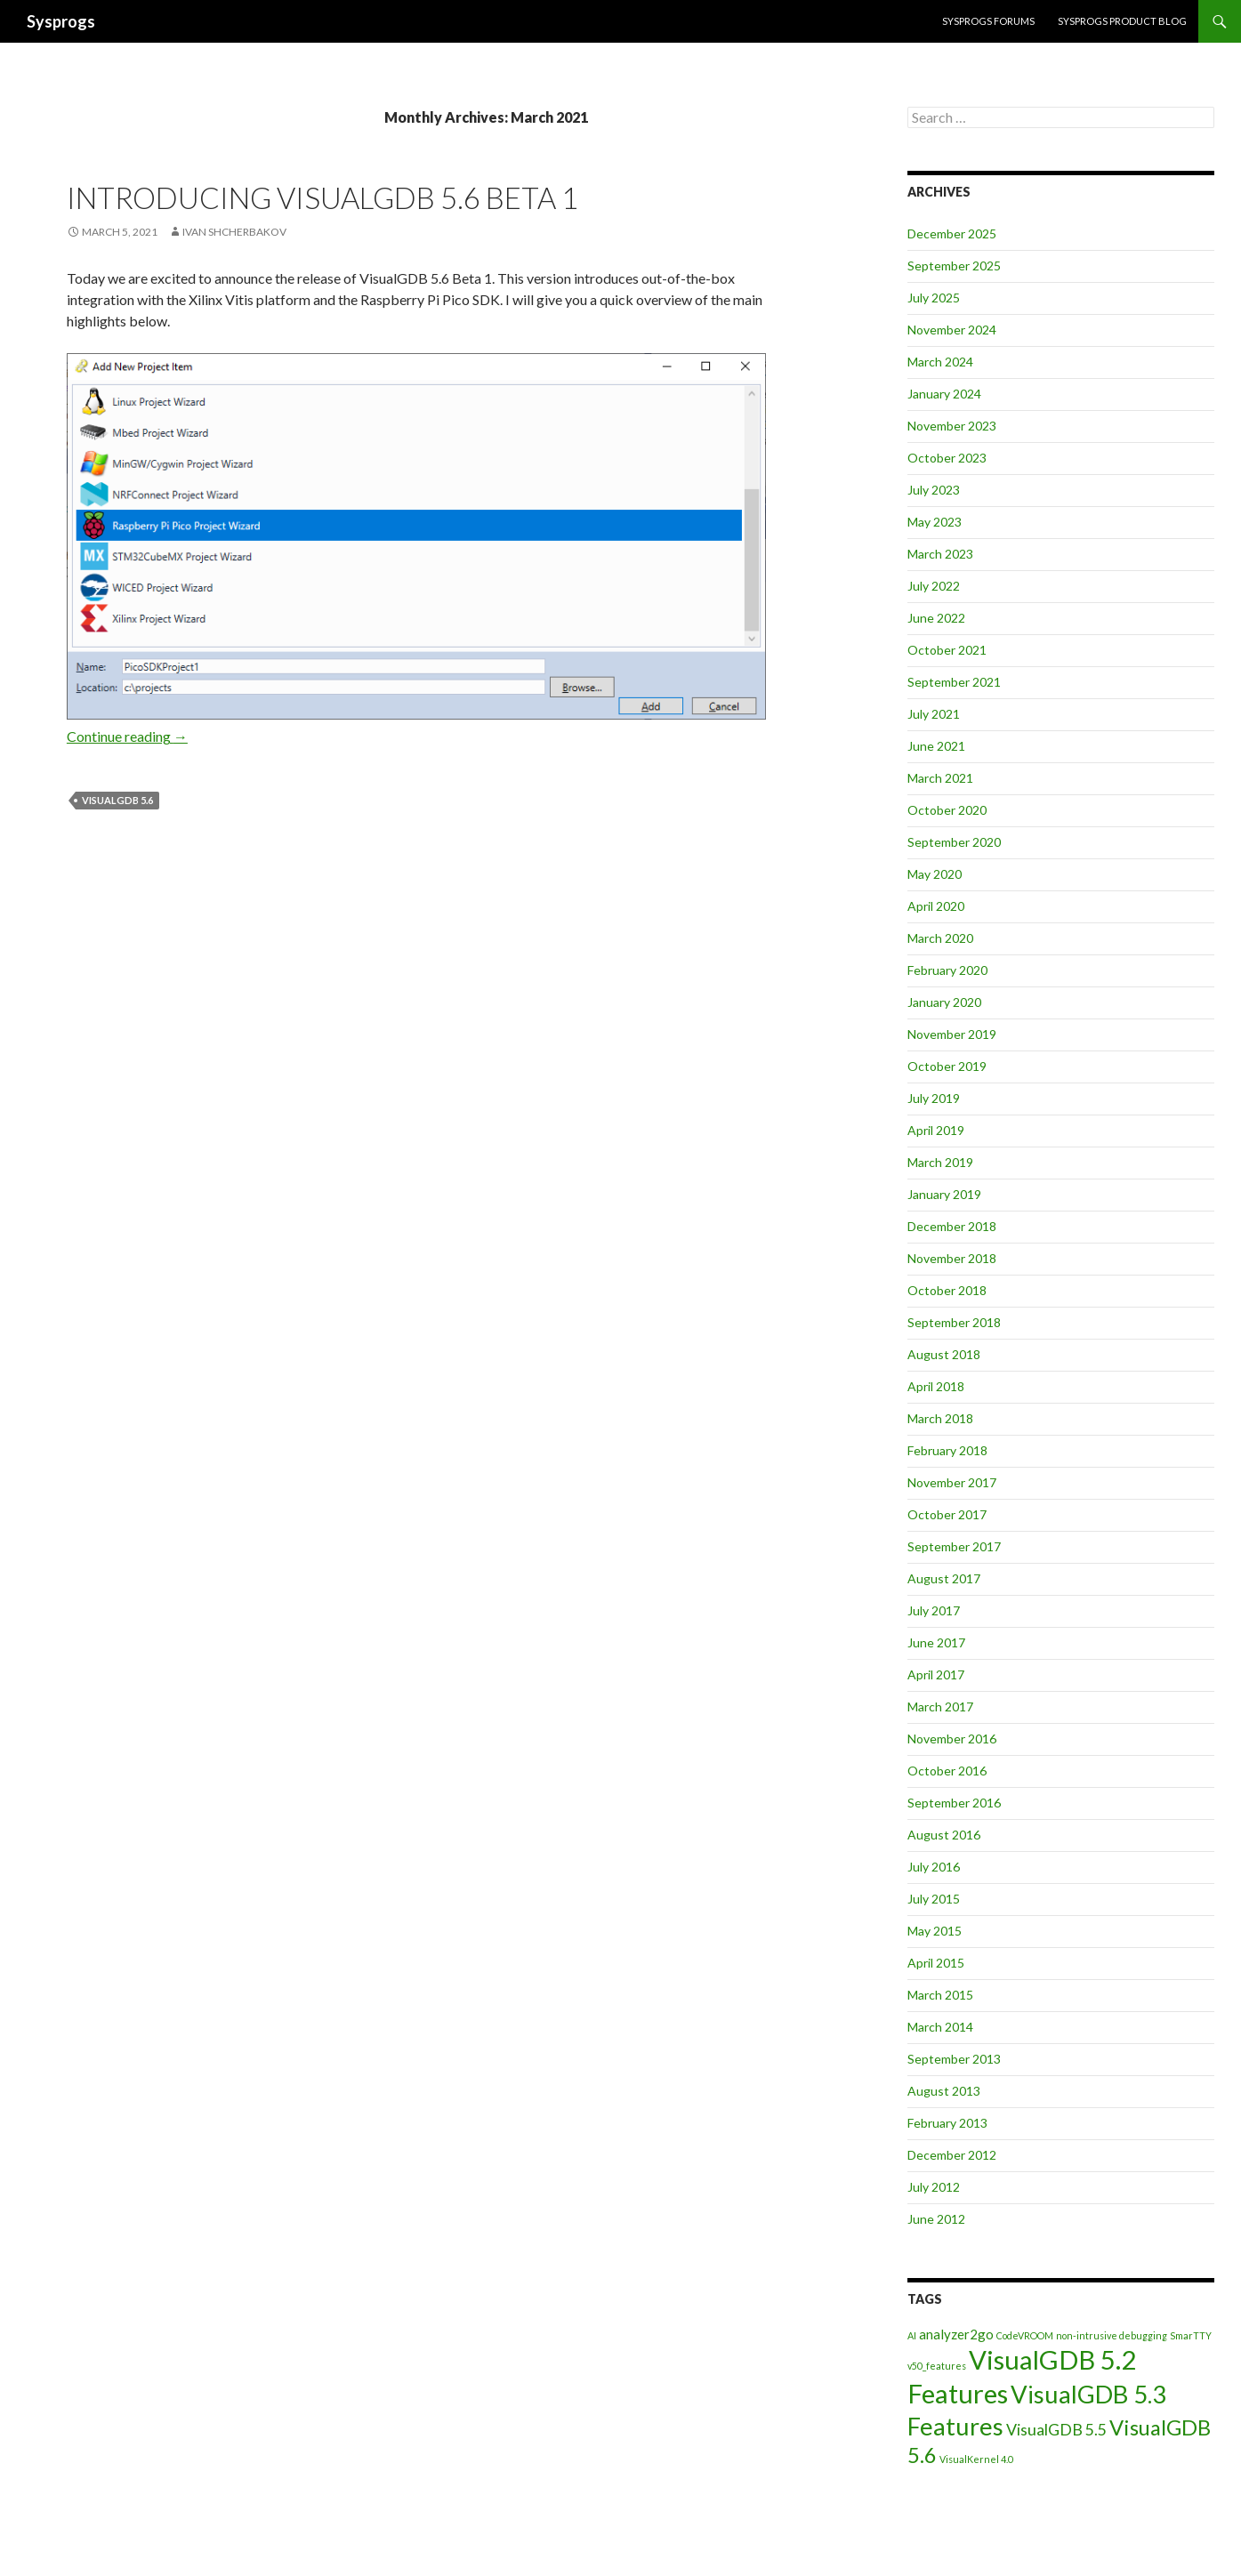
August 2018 (943, 1354)
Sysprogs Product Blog (1122, 21)
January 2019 (944, 1194)
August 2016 (943, 1834)
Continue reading (127, 736)
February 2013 (947, 2122)
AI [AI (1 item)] (911, 2335)
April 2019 (935, 1130)
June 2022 (936, 617)
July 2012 (933, 2186)
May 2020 (934, 873)
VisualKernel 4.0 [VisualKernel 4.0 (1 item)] (976, 2459)
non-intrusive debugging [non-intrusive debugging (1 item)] (1111, 2335)
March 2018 (940, 1418)
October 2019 (947, 1066)
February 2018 (947, 1450)
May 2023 (934, 521)
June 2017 (936, 1642)
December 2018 (951, 1226)
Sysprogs (61, 21)
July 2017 (933, 1610)
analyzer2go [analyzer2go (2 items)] (956, 2334)
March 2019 (940, 1162)
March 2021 (940, 777)
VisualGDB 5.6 (117, 800)
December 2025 (951, 233)
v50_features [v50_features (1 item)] (936, 2365)
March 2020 (940, 938)
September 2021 (954, 681)
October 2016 (947, 1770)
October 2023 (947, 457)
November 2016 (951, 1738)
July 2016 (933, 1866)
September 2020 (954, 841)
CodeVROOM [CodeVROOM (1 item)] (1024, 2335)
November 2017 (951, 1482)
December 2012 (951, 2154)
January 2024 (944, 393)
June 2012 (936, 2218)
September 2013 (954, 2058)
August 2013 (943, 2090)
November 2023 (951, 425)
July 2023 (933, 489)
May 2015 (934, 1930)
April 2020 (935, 906)
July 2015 (933, 1898)
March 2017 (940, 1706)
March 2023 (940, 553)
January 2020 (944, 1002)
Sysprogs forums (988, 21)
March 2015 (940, 1994)
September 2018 (954, 1322)
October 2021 (947, 649)
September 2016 (954, 1802)
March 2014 (940, 2026)
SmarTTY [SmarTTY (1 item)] (1191, 2335)
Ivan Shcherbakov (234, 231)
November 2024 (951, 329)
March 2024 (940, 361)
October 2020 (947, 809)
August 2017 (943, 1578)
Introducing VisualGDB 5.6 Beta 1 (322, 197)
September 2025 (954, 265)
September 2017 (954, 1546)
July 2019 (933, 1098)
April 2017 (935, 1674)
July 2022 (933, 585)
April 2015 (935, 1962)
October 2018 (947, 1290)
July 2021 (933, 713)
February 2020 (947, 970)
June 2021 (936, 745)
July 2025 (933, 297)
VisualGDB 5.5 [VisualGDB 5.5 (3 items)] (1056, 2429)
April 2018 (935, 1386)
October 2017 (947, 1514)
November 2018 (951, 1258)
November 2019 (951, 1034)
